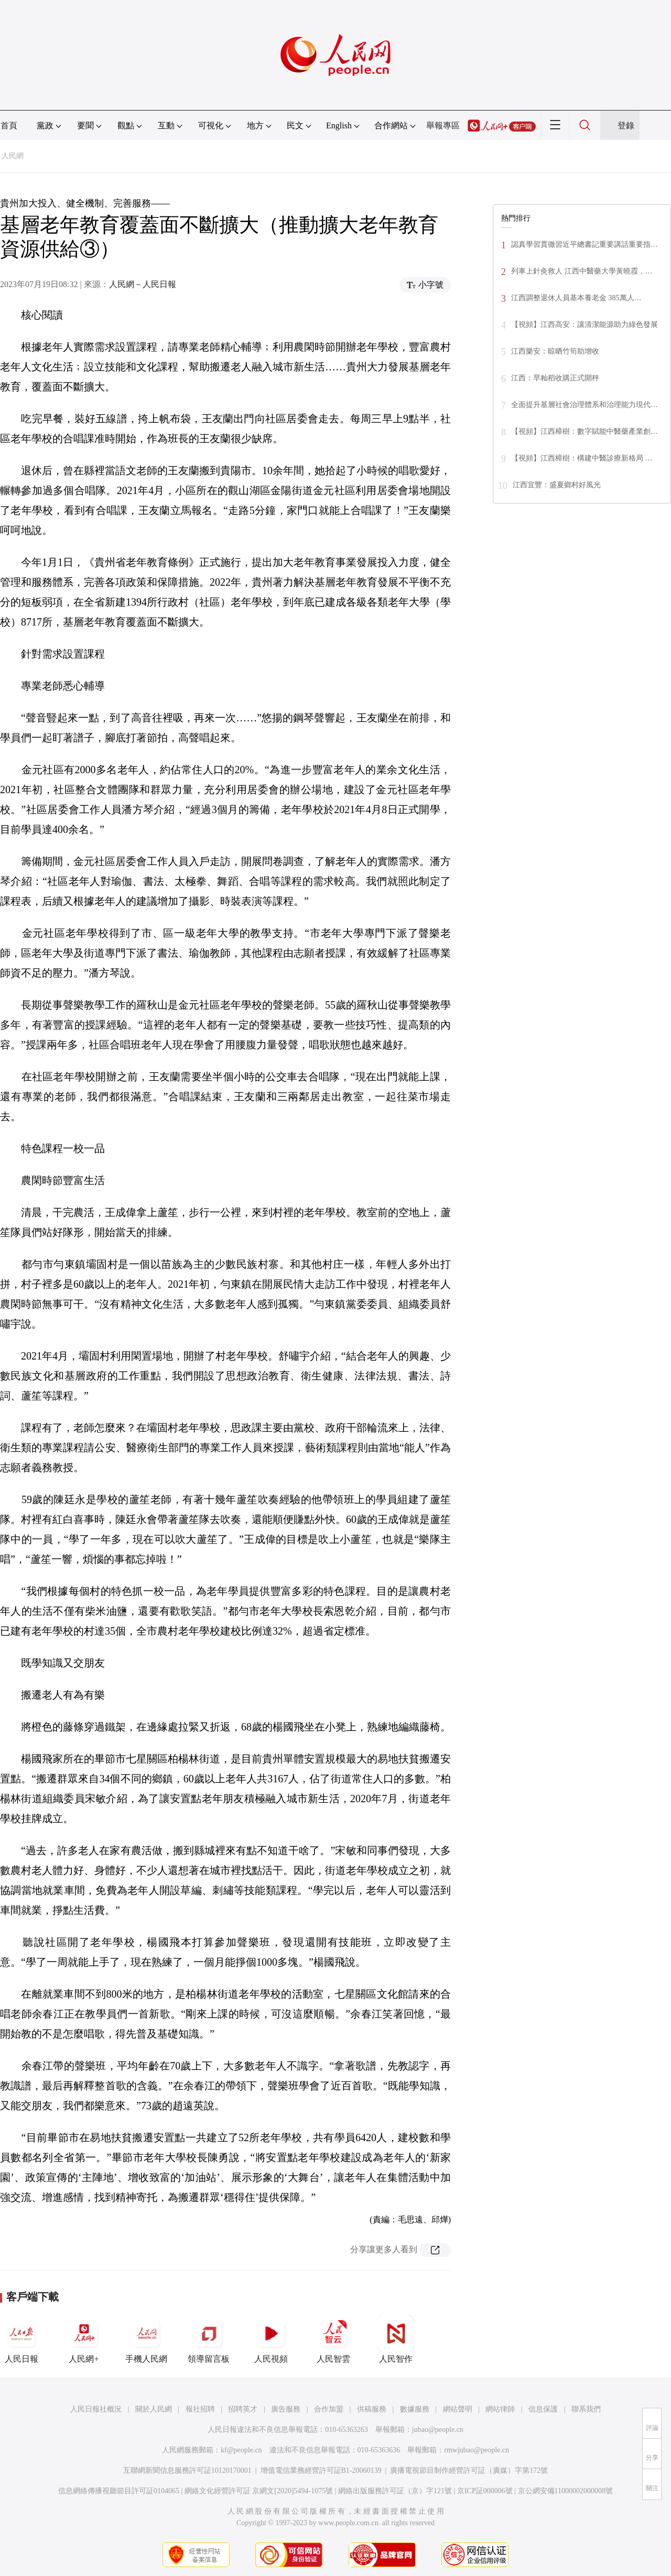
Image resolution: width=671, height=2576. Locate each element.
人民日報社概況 (96, 2409)
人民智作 (395, 2339)
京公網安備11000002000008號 (565, 2491)
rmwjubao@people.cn (476, 2450)
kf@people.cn (241, 2450)
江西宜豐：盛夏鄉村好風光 (557, 485)
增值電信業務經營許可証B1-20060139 (321, 2470)
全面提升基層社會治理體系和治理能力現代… (584, 405)
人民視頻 (271, 2339)
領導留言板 (209, 2339)
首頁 (9, 125)
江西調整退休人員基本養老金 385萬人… (576, 298)
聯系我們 (586, 2409)
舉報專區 (443, 125)
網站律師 (500, 2409)
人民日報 (21, 2339)
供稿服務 (371, 2409)
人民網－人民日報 (142, 284)
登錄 (626, 125)
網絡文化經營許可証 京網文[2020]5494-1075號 (259, 2491)
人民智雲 (333, 2339)
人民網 (13, 156)
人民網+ (84, 2339)
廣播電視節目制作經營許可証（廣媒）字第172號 (469, 2470)
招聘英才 (242, 2409)
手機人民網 (146, 2339)
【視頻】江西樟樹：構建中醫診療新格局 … (582, 458)
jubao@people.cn (437, 2430)
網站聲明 (457, 2409)
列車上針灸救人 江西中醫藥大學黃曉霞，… (582, 271)
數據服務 (414, 2409)
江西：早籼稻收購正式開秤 (555, 378)
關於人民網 (153, 2409)
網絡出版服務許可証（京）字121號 (395, 2491)
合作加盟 (328, 2409)
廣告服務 (285, 2409)
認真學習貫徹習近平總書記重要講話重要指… (584, 244)
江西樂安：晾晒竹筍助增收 (555, 351)
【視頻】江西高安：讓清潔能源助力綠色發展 (584, 324)
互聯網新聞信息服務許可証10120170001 (187, 2470)
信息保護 (543, 2409)
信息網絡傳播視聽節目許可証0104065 (118, 2491)
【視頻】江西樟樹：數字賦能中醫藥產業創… (584, 431)
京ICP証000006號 (485, 2491)
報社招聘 (200, 2409)
